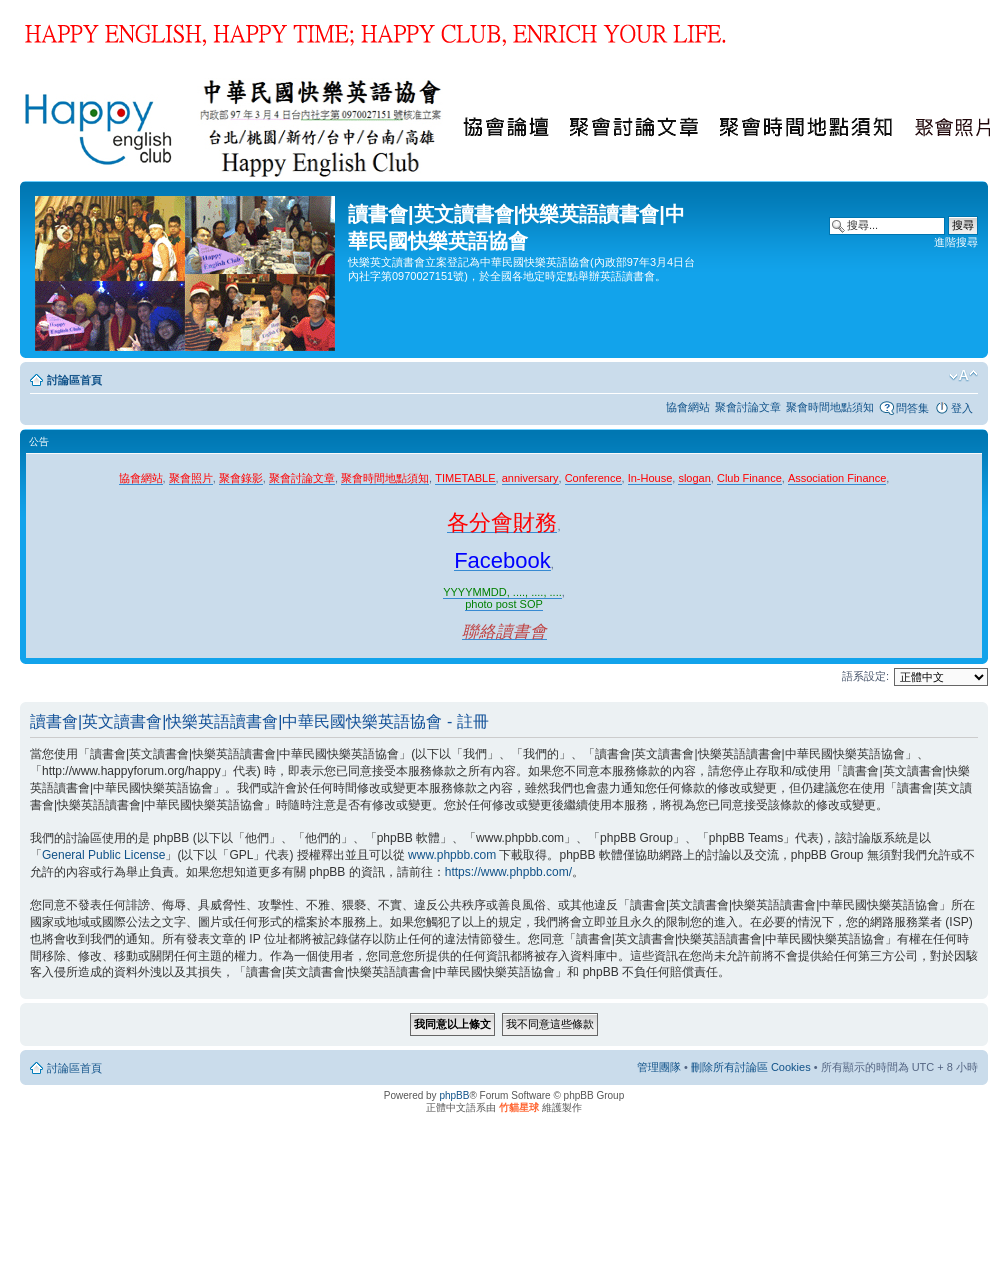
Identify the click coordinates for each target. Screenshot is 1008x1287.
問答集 (912, 408)
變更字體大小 (963, 376)
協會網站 (688, 407)
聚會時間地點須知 (830, 407)
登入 (962, 408)
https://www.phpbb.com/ (508, 872)
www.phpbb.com (452, 855)
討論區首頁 (74, 380)
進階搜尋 (956, 242)
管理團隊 (659, 1067)
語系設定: (865, 676)
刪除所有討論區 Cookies (751, 1067)
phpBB (454, 1095)
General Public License (103, 855)
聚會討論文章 (748, 407)
